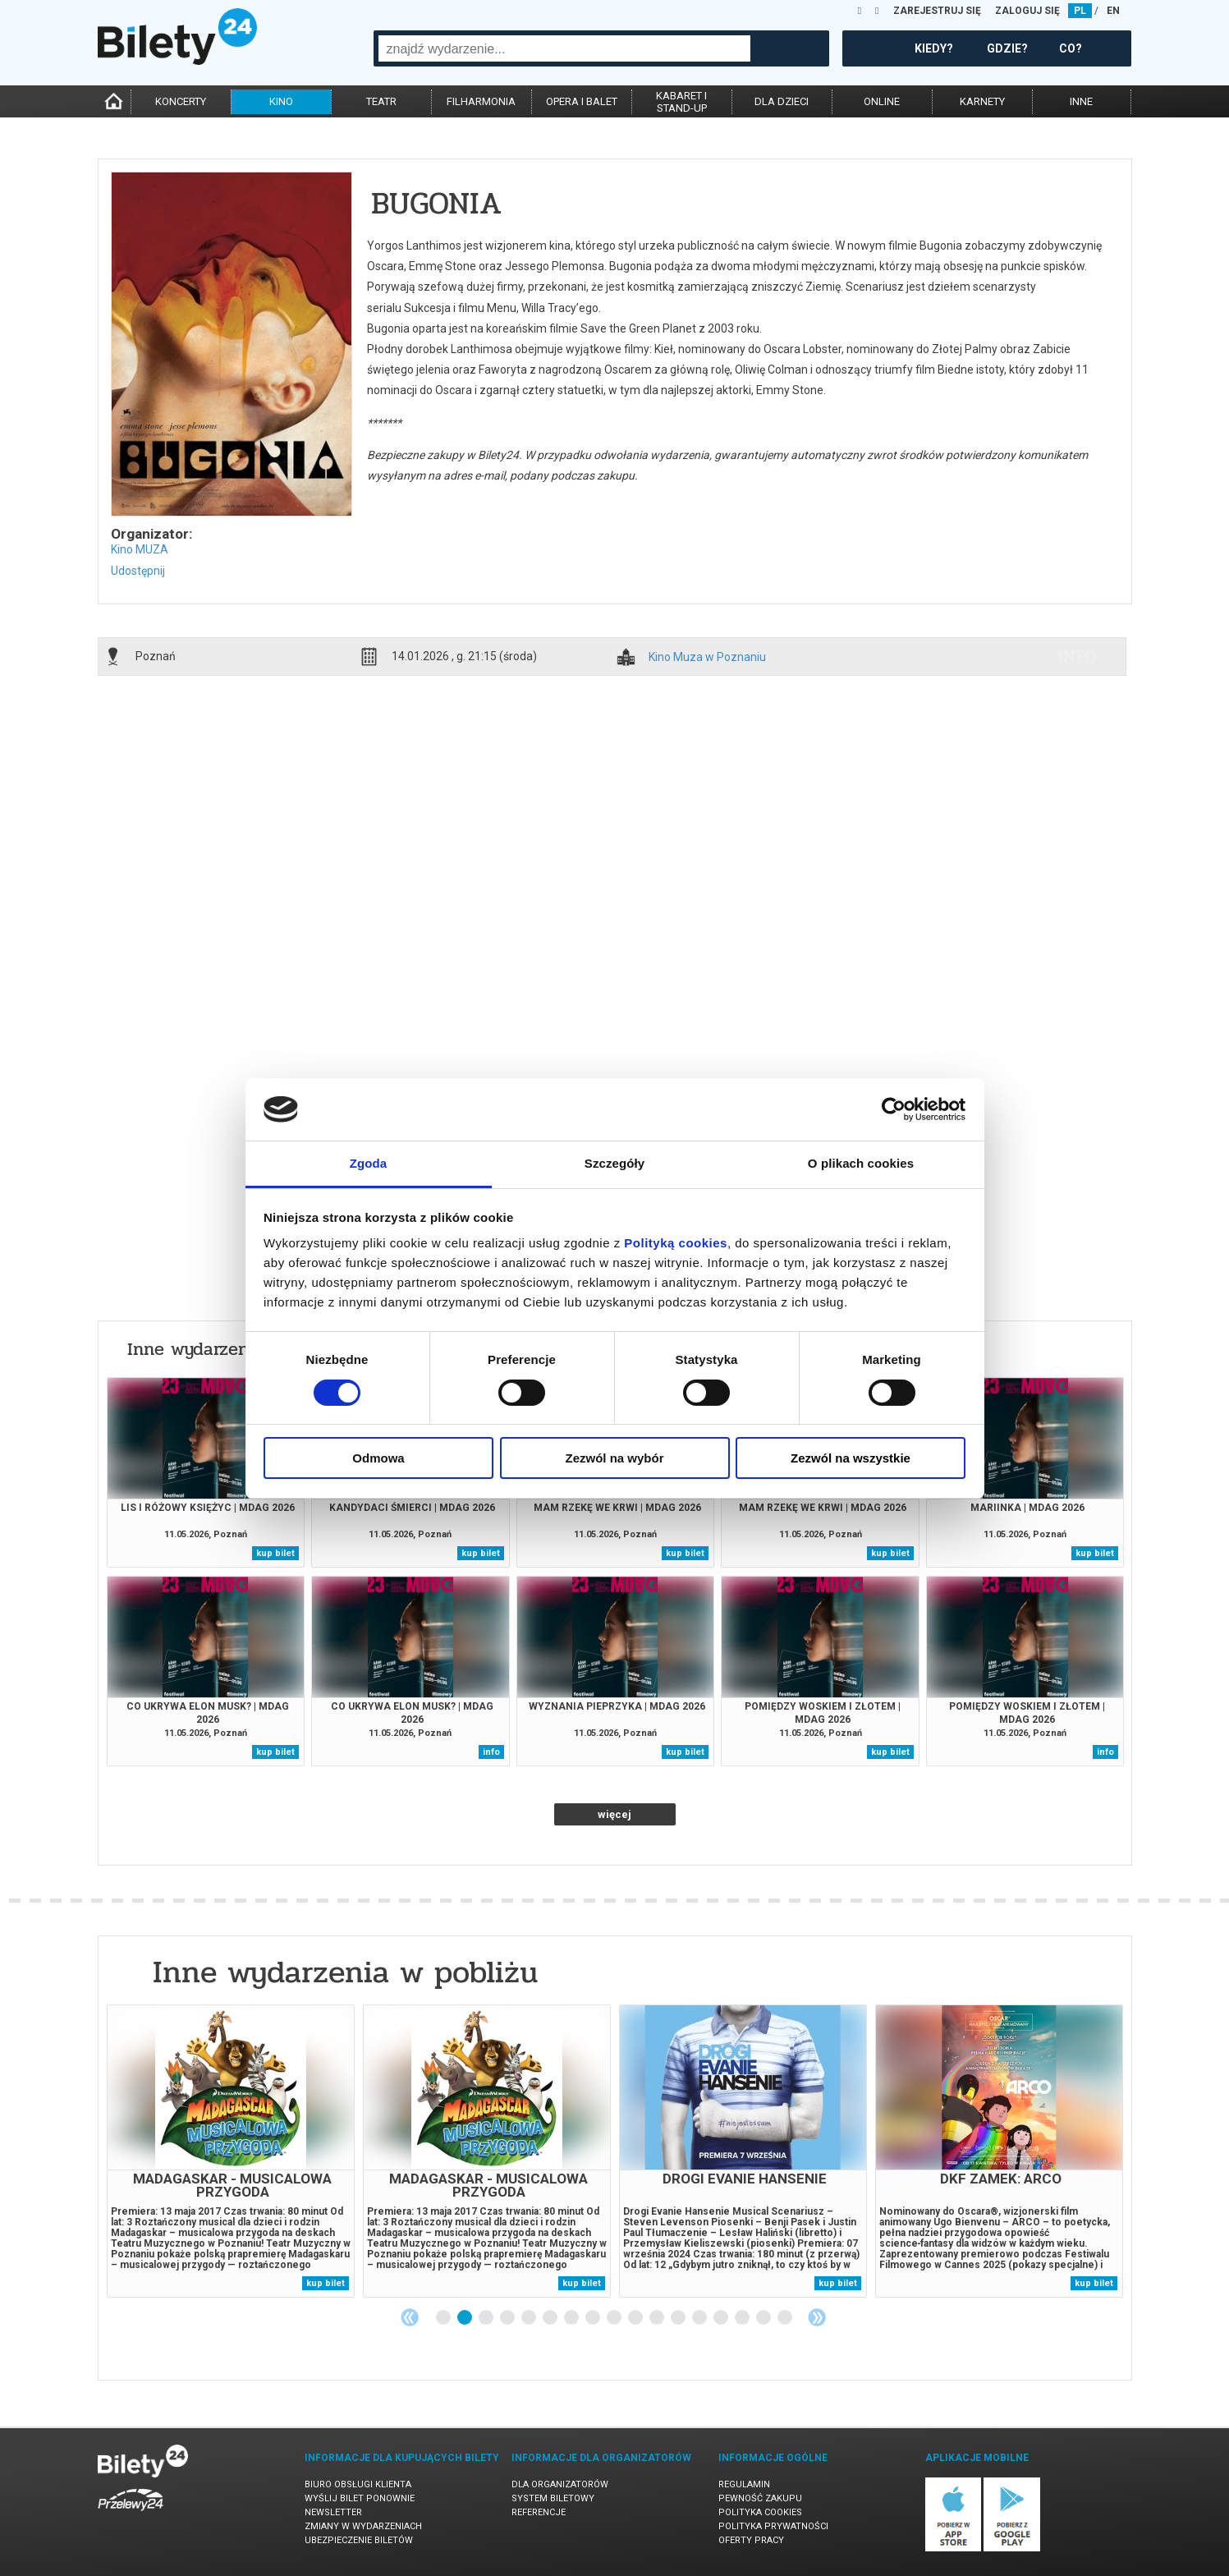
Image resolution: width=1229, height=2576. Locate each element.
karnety (982, 101)
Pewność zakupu (760, 2498)
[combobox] (564, 48)
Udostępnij (138, 570)
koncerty (180, 101)
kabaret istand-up (681, 102)
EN (1113, 10)
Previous (410, 2317)
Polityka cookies (760, 2512)
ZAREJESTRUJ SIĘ (937, 10)
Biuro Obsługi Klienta (358, 2484)
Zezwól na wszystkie (850, 1458)
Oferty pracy (751, 2540)
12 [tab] (679, 2318)
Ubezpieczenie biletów (359, 2540)
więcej (614, 1814)
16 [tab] (764, 2318)
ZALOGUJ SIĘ (1027, 10)
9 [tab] (615, 2318)
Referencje (538, 2512)
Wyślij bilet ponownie (360, 2498)
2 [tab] (465, 2318)
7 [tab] (572, 2318)
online (882, 101)
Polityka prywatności (773, 2526)
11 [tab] (657, 2318)
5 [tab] (529, 2318)
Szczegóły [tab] (614, 1163)
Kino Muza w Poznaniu (707, 657)
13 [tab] (700, 2318)
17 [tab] (785, 2318)
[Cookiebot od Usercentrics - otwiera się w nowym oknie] (893, 1109)
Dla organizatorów (559, 2484)
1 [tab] (444, 2318)
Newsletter (333, 2512)
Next (817, 2317)
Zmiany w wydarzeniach (363, 2526)
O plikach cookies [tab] (861, 1163)
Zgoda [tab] (369, 1163)
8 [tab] (593, 2318)
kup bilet (275, 1553)
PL (1080, 10)
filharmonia (481, 101)
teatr (381, 101)
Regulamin (744, 2484)
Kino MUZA (139, 549)
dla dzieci (781, 101)
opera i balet (581, 101)
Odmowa (378, 1458)
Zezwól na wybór (614, 1458)
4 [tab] (508, 2318)
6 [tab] (551, 2318)
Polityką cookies (675, 1243)
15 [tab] (743, 2318)
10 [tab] (636, 2318)
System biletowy (552, 2498)
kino (281, 101)
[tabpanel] (231, 2151)
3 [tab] (487, 2318)
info (1077, 656)
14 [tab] (721, 2318)
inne (1081, 101)
